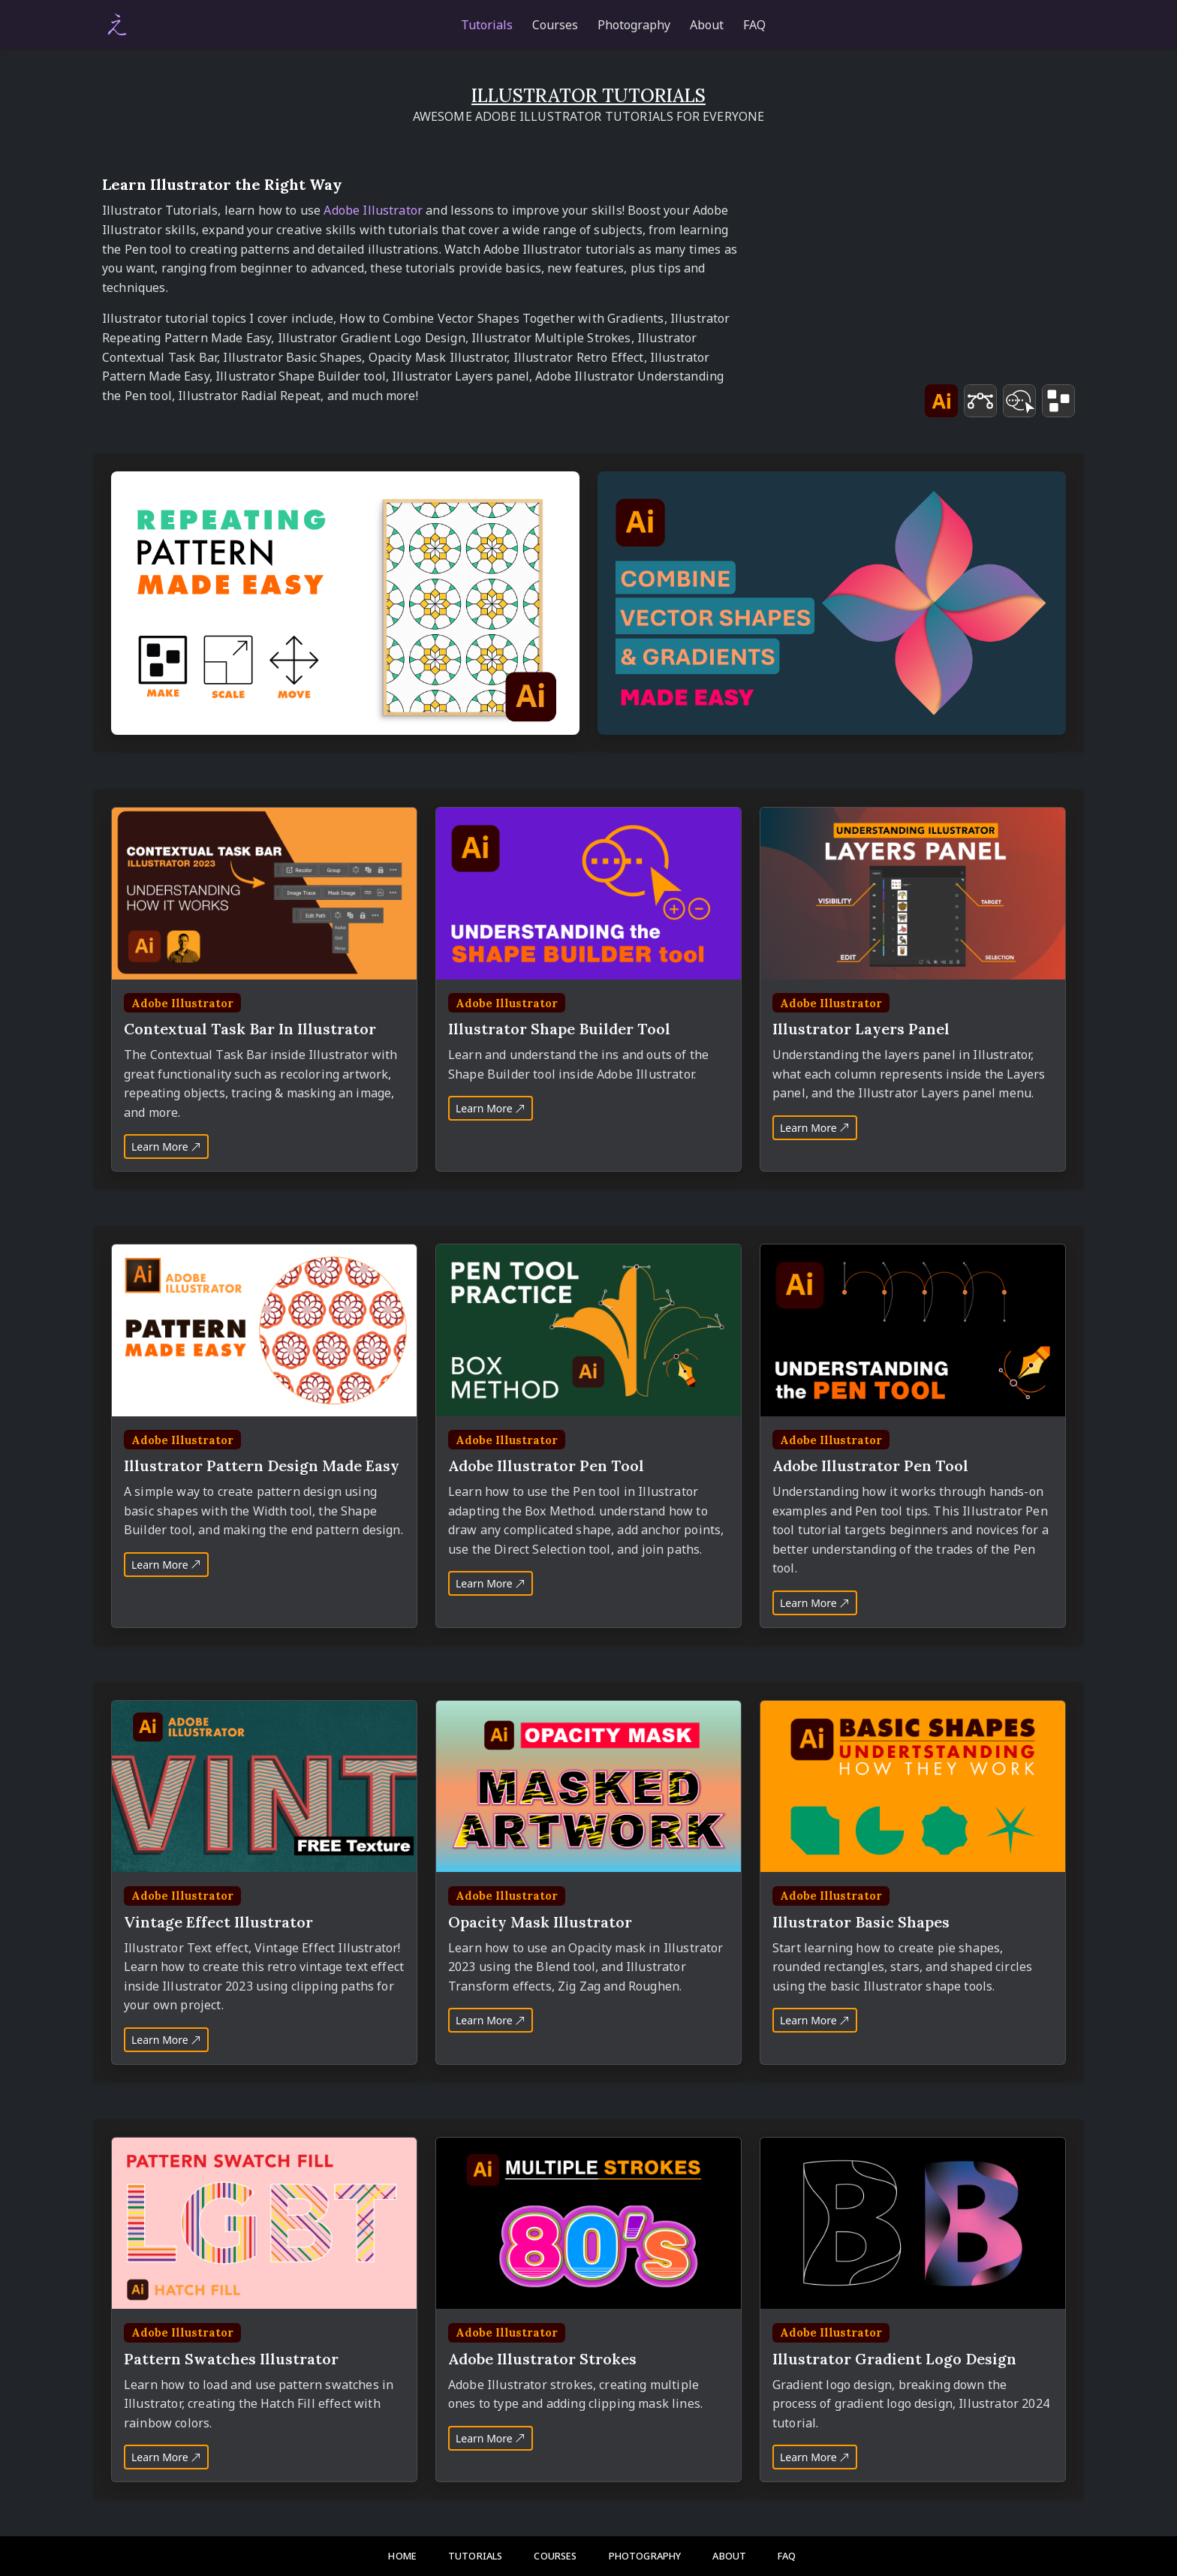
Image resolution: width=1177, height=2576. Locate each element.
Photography (634, 25)
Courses (555, 25)
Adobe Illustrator (373, 210)
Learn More (166, 1146)
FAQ (754, 25)
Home (402, 2555)
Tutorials (487, 25)
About (707, 25)
